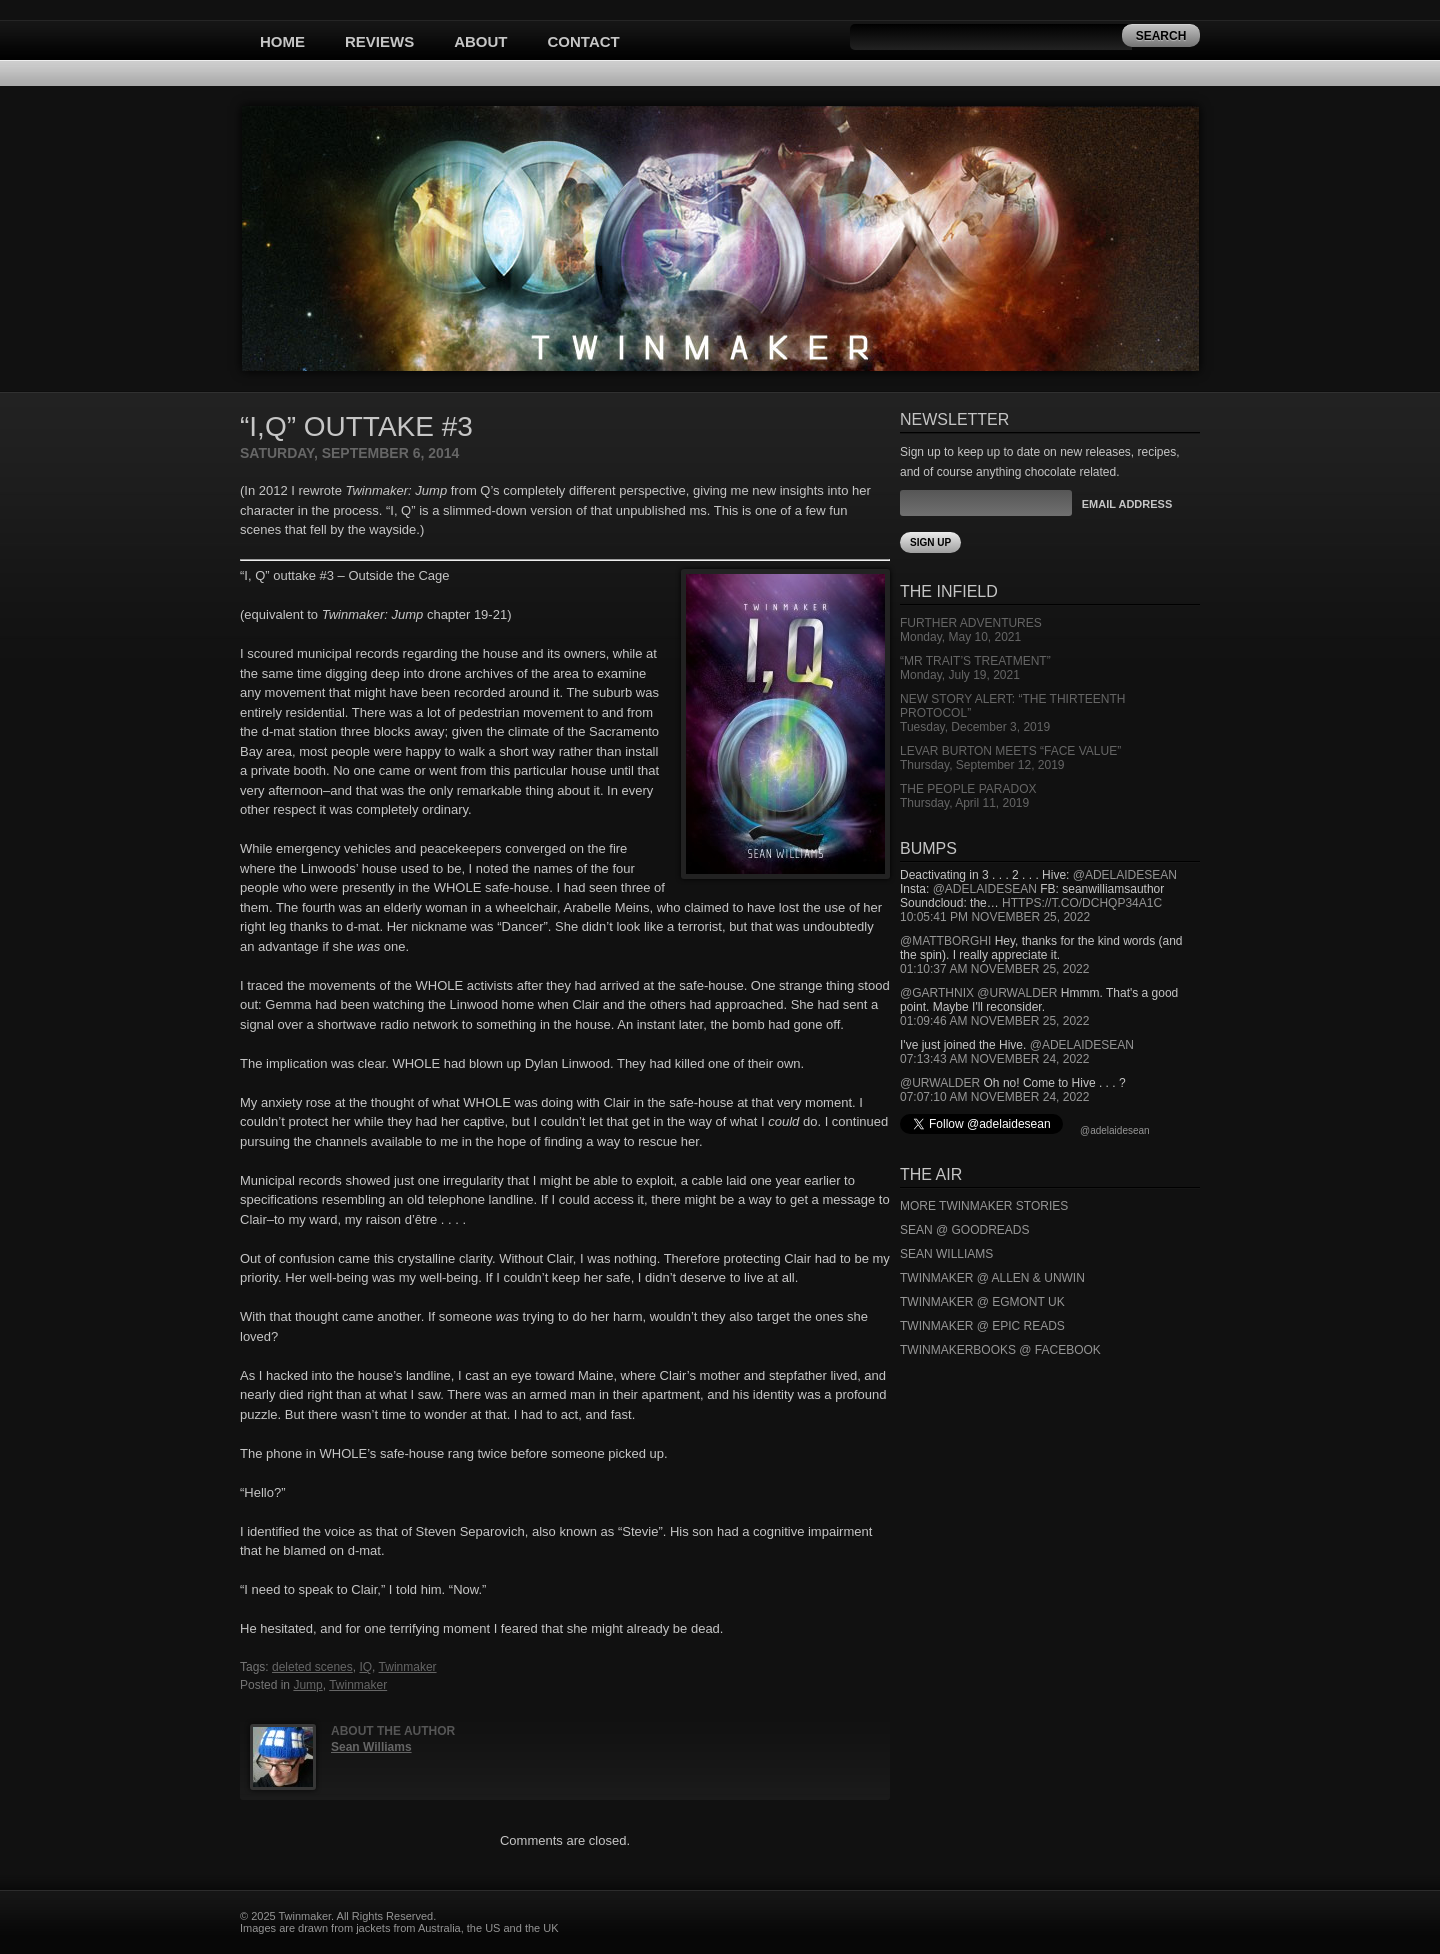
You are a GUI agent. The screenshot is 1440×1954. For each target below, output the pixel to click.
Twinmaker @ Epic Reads (982, 1326)
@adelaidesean (1125, 875)
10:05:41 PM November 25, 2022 (995, 917)
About (480, 41)
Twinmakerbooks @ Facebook (1000, 1350)
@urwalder (1017, 993)
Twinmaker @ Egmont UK (982, 1302)
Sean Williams (371, 1747)
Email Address (1127, 504)
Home (282, 41)
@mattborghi (945, 941)
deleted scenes (312, 1667)
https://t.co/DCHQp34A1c (1082, 903)
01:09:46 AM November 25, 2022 (994, 1021)
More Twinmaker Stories (984, 1206)
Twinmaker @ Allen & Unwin (992, 1278)
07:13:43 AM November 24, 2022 (994, 1059)
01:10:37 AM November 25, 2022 (994, 969)
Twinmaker (408, 1667)
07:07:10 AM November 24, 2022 (994, 1097)
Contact (584, 41)
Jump (307, 1685)
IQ (365, 1667)
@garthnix (937, 993)
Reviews (379, 41)
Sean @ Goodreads (965, 1230)
